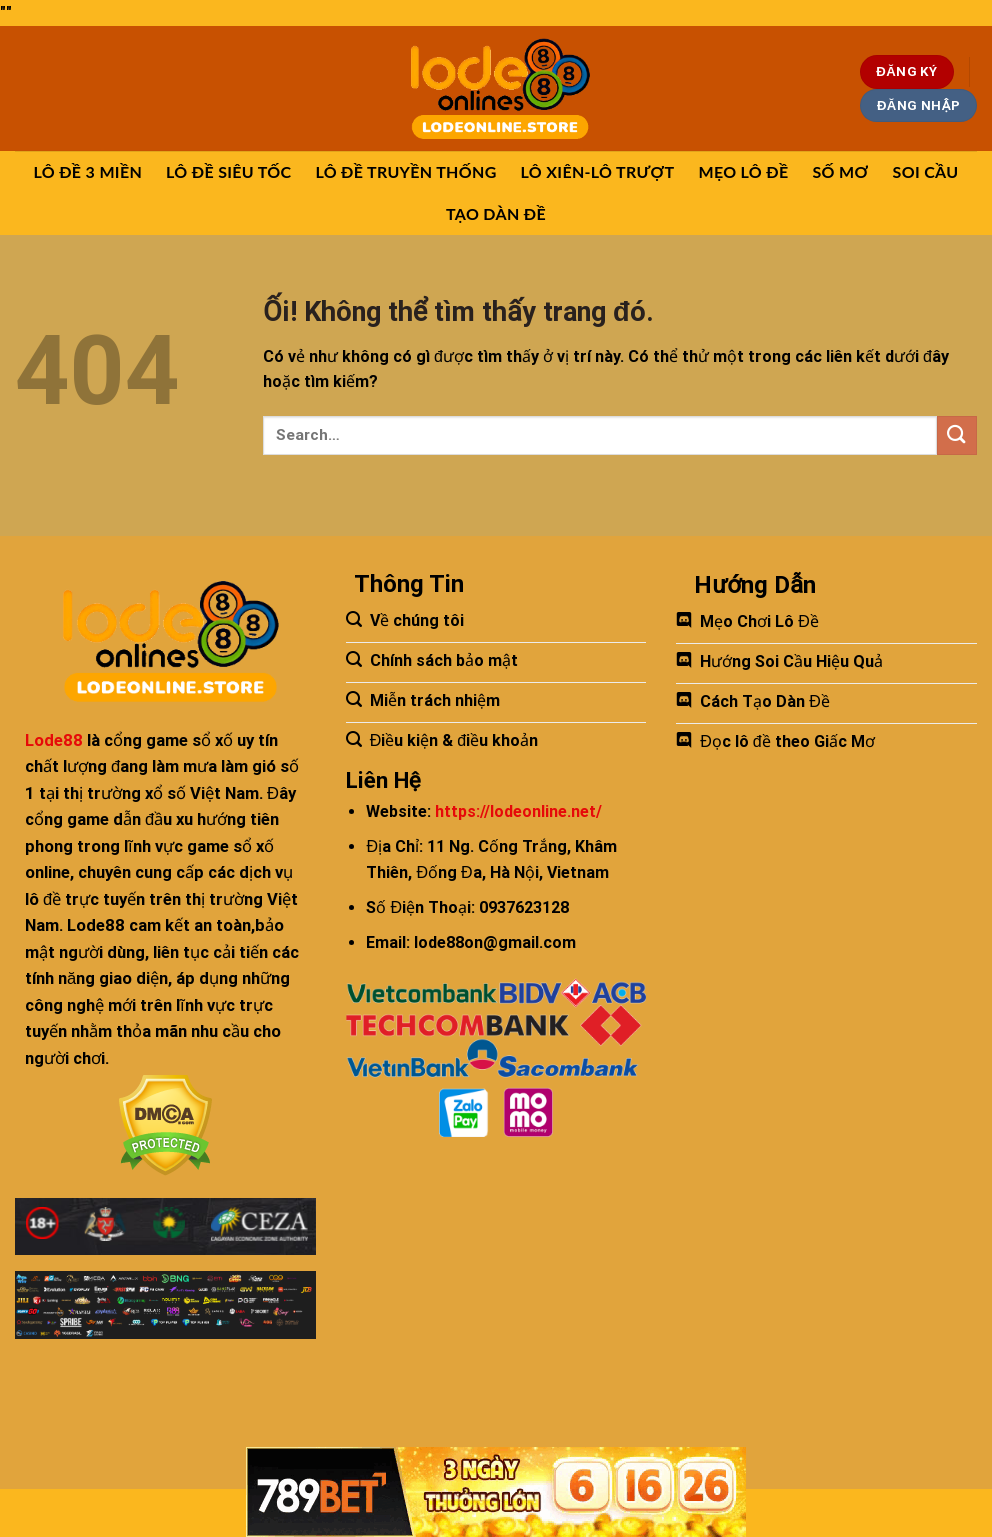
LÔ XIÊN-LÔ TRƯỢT (598, 171)
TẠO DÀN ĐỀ (496, 213)
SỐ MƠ (840, 171)
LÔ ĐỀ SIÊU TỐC (228, 171)
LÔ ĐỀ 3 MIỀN (88, 171)
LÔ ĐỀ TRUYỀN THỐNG (405, 171)
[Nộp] (957, 435)
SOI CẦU (926, 171)
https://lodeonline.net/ (518, 811)
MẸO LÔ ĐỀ (743, 171)
